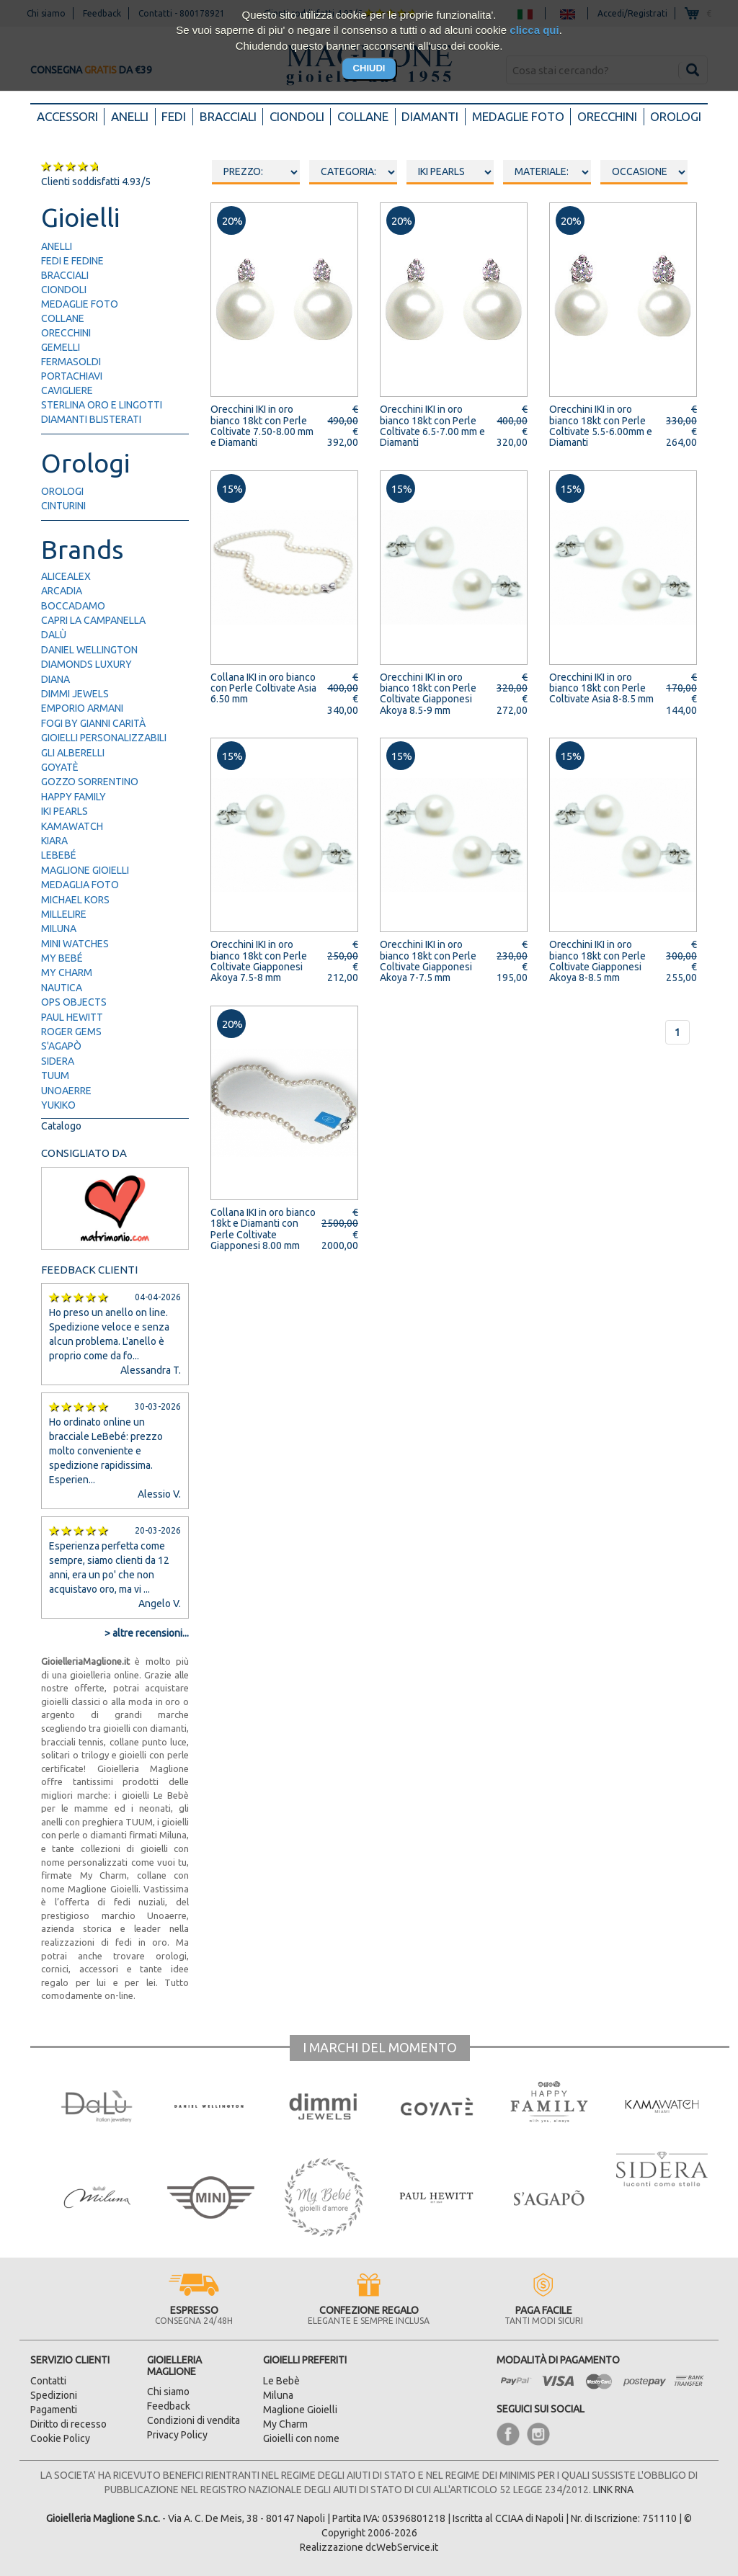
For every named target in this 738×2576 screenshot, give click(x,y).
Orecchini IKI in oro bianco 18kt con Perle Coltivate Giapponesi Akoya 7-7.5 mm (428, 961)
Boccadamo (73, 606)
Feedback (168, 2406)
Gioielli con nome (301, 2438)
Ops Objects (74, 1002)
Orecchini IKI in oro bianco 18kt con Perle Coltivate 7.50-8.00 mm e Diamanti (262, 425)
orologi (62, 491)
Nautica (61, 987)
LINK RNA (613, 2489)
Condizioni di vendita (193, 2420)
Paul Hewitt (72, 1017)
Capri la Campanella (93, 620)
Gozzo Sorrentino (89, 781)
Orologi (675, 116)
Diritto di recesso (68, 2424)
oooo (353, 172)
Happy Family (73, 796)
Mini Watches (75, 943)
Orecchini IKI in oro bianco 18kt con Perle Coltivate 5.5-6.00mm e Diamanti (600, 425)
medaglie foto (79, 304)
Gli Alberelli (73, 753)
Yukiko (58, 1105)
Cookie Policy (60, 2438)
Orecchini (607, 116)
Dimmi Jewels (75, 693)
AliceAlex (66, 576)
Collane (362, 116)
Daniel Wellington (89, 650)
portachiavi (71, 376)
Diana (55, 679)
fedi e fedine (72, 261)
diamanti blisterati (91, 419)
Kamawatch (72, 826)
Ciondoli (297, 116)
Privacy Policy (177, 2435)
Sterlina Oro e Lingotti (101, 405)
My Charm (66, 972)
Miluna (58, 928)
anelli (56, 246)
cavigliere (67, 390)
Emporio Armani (82, 708)
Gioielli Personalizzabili (103, 737)
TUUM (55, 1075)
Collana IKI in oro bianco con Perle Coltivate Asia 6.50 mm (263, 688)
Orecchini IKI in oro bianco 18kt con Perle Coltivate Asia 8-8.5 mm (601, 688)
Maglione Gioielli (85, 870)
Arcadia (61, 590)
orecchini (66, 333)
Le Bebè (281, 2381)
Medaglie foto (518, 116)
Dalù (53, 634)
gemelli (60, 347)
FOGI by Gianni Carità (93, 723)
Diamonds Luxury (86, 664)
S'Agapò (61, 1046)
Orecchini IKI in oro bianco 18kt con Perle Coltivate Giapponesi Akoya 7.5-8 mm (258, 961)
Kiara (54, 840)
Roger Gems (71, 1031)
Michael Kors (75, 899)
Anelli (129, 116)
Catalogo (61, 1126)
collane (62, 318)
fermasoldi (71, 361)
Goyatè (60, 767)
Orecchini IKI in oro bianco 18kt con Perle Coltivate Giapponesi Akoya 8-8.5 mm (597, 961)
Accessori (71, 115)
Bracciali (228, 116)
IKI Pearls (64, 811)
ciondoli (63, 289)
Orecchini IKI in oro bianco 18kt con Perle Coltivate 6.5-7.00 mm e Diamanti (432, 425)
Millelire (63, 914)
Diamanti (429, 116)
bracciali (65, 275)
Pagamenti (53, 2409)
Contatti (48, 2381)
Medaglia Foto (80, 884)
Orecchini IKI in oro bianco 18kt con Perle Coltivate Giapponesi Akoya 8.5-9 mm (428, 693)
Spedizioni (53, 2395)
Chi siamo (168, 2391)
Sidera (57, 1061)
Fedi (173, 116)
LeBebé (58, 855)
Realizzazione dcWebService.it (369, 2547)
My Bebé (62, 958)
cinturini (63, 505)
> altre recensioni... (147, 1633)
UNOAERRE (66, 1090)
